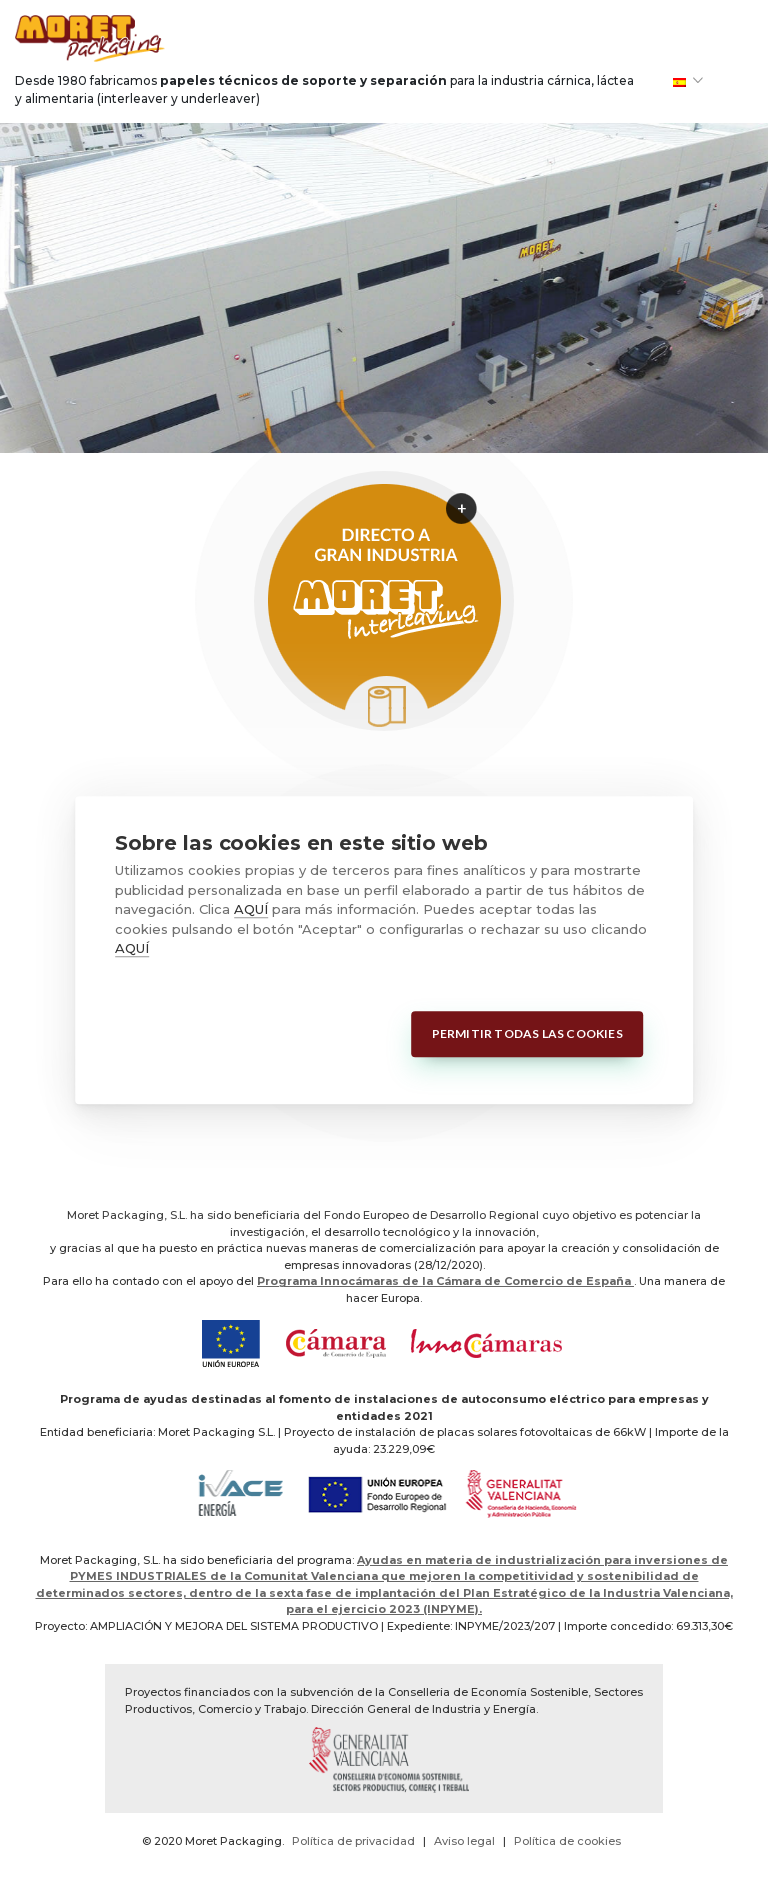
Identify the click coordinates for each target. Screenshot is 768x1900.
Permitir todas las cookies (527, 1033)
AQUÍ (251, 909)
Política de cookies (567, 1841)
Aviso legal (464, 1841)
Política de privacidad (353, 1841)
